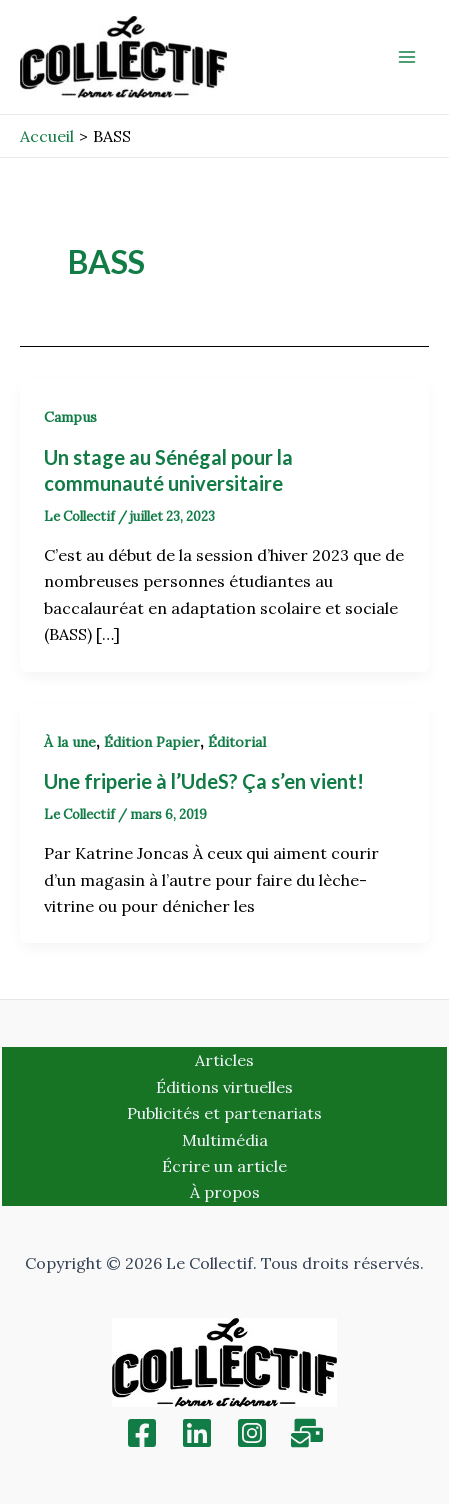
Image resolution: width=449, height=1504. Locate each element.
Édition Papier (152, 742)
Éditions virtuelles (224, 1087)
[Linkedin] (197, 1433)
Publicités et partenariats (224, 1113)
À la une (70, 742)
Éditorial (237, 742)
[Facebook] (142, 1433)
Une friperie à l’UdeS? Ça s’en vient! (204, 781)
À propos (225, 1192)
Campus (70, 417)
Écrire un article (224, 1166)
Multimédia (225, 1140)
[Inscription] (307, 1433)
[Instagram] (252, 1433)
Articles (224, 1060)
